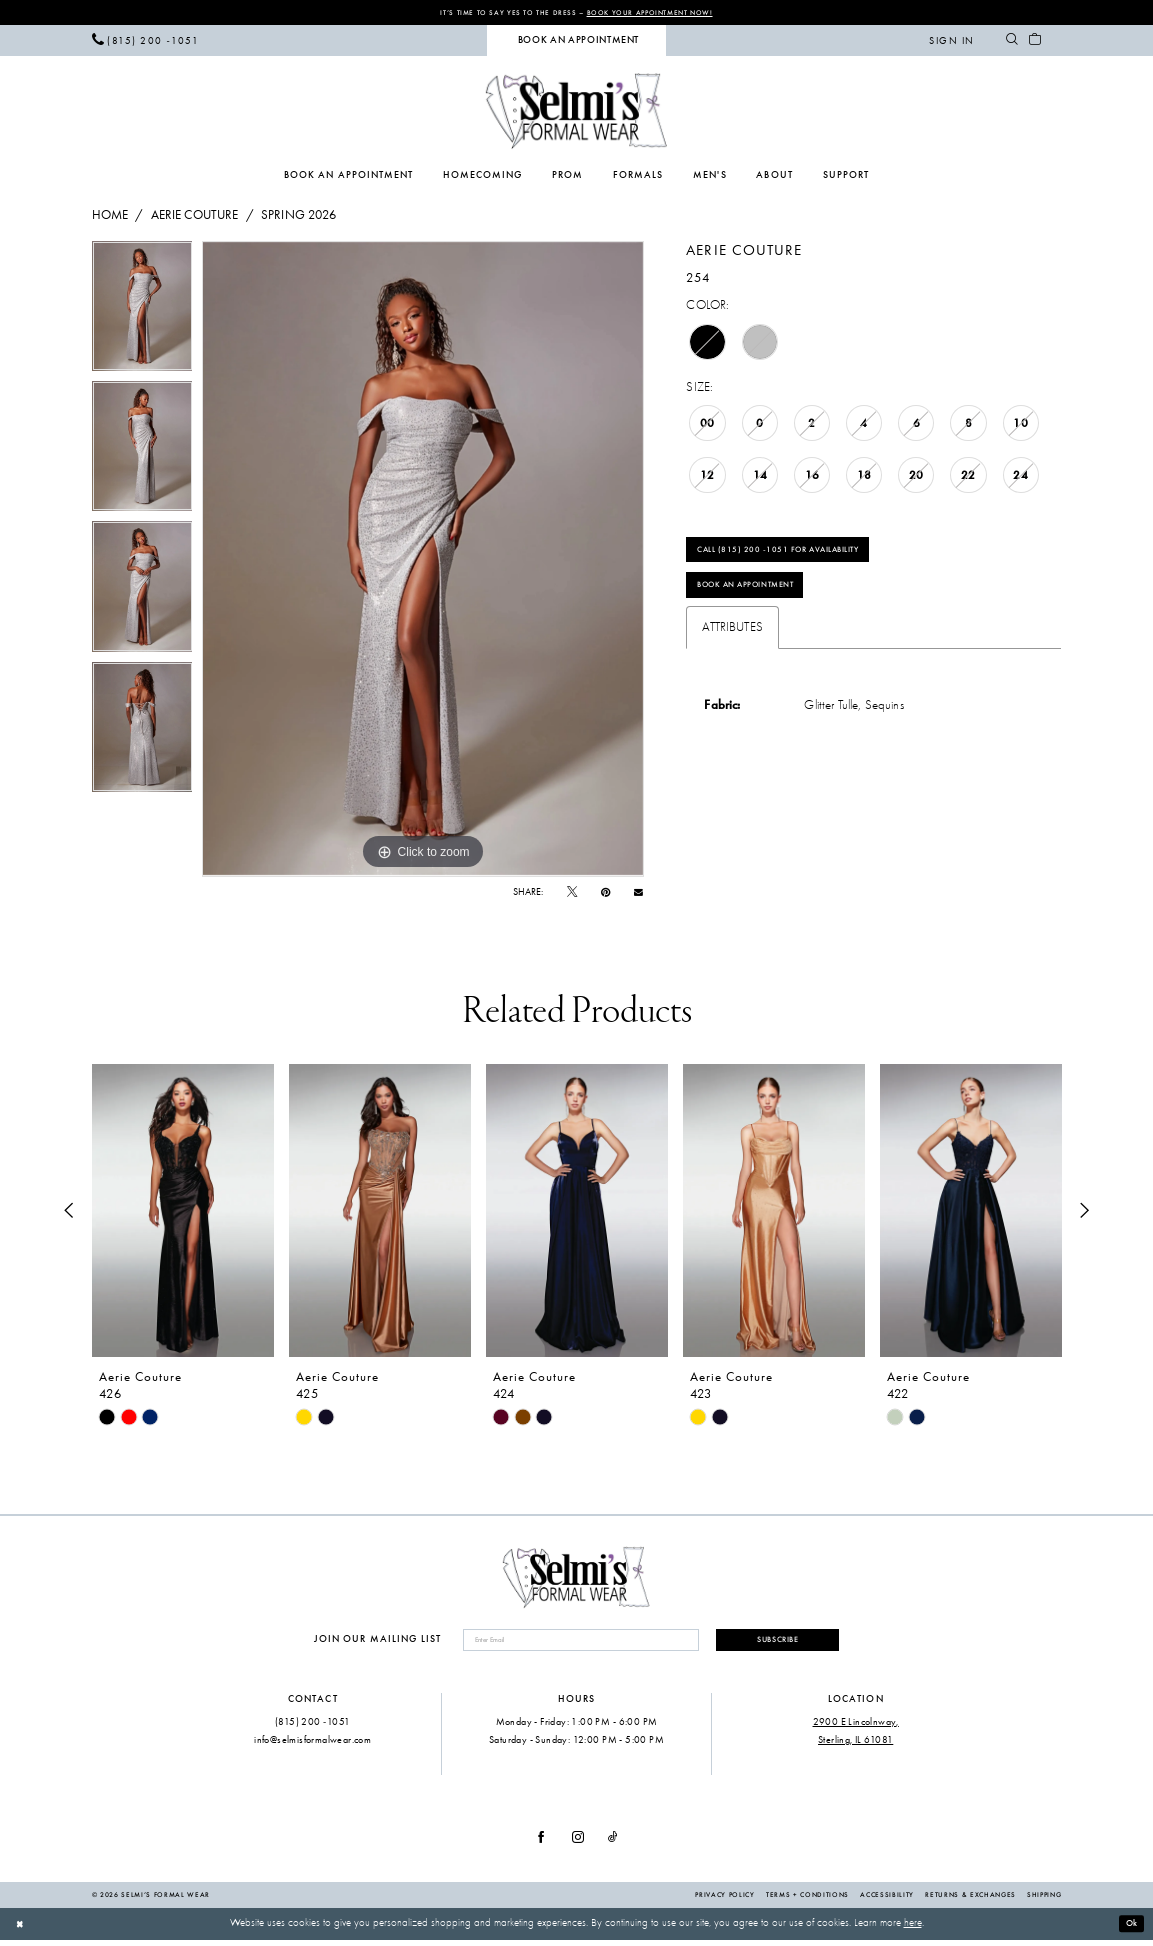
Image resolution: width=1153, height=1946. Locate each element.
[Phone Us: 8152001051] (145, 42)
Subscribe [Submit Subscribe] (765, 1644)
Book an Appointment (759, 598)
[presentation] (183, 1212)
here (913, 1929)
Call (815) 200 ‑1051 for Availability (799, 556)
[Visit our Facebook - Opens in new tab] (541, 1844)
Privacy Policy (724, 1900)
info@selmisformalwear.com (312, 1745)
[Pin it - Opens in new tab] (605, 894)
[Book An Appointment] (576, 42)
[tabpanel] (142, 313)
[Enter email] (567, 1644)
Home (110, 216)
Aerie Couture (195, 216)
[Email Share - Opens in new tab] (638, 894)
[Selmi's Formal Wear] (576, 112)
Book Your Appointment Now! (665, 13)
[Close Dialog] (21, 1930)
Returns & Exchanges (970, 1900)
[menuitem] (145, 42)
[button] (951, 42)
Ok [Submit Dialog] (1129, 1929)
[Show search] (1012, 42)
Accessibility (887, 1900)
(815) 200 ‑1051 (312, 1727)
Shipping (1044, 1900)
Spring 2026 (299, 216)
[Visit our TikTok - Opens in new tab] (613, 1844)
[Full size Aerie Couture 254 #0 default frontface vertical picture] (423, 561)
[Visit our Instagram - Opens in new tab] (578, 1844)
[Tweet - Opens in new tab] (572, 894)
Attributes (732, 643)
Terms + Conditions (807, 1900)
